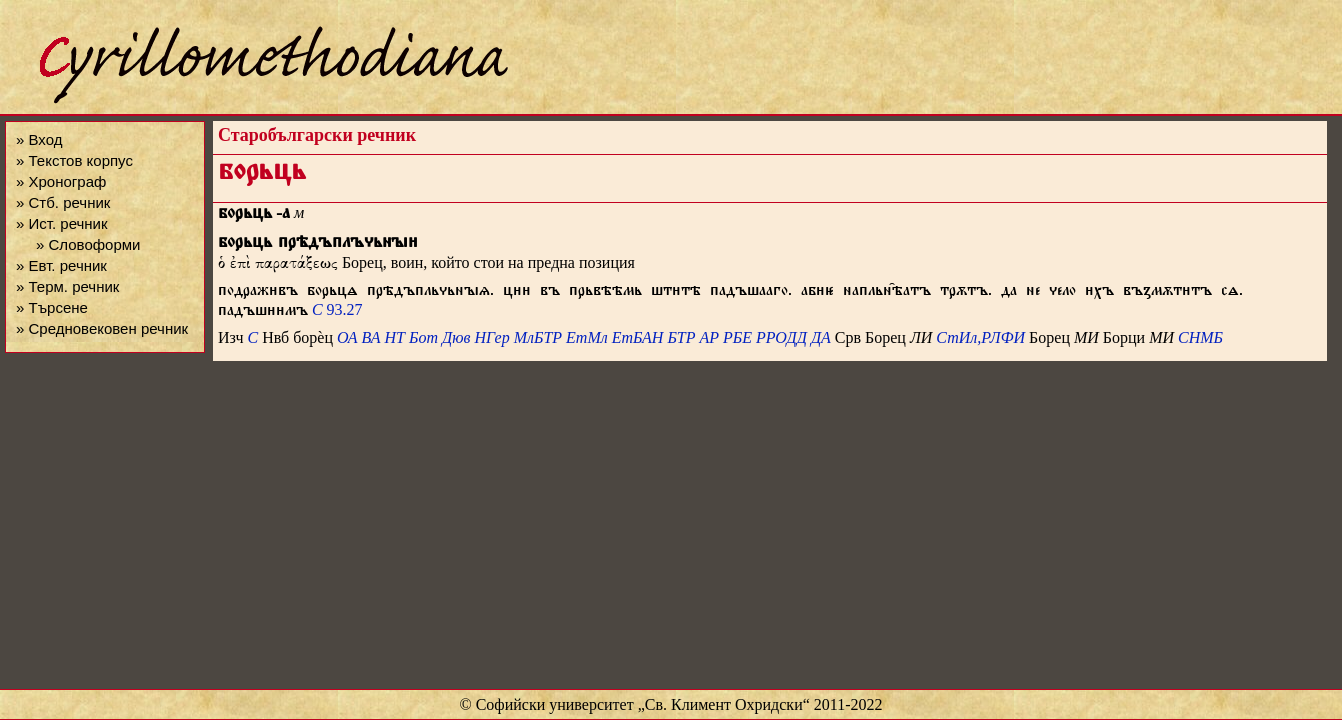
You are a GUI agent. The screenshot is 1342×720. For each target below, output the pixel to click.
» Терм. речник (67, 286)
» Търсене (52, 307)
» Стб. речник (63, 202)
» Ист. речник (62, 223)
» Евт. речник (61, 265)
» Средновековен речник (102, 328)
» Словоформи (88, 244)
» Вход (39, 139)
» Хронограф (61, 181)
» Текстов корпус (74, 160)
